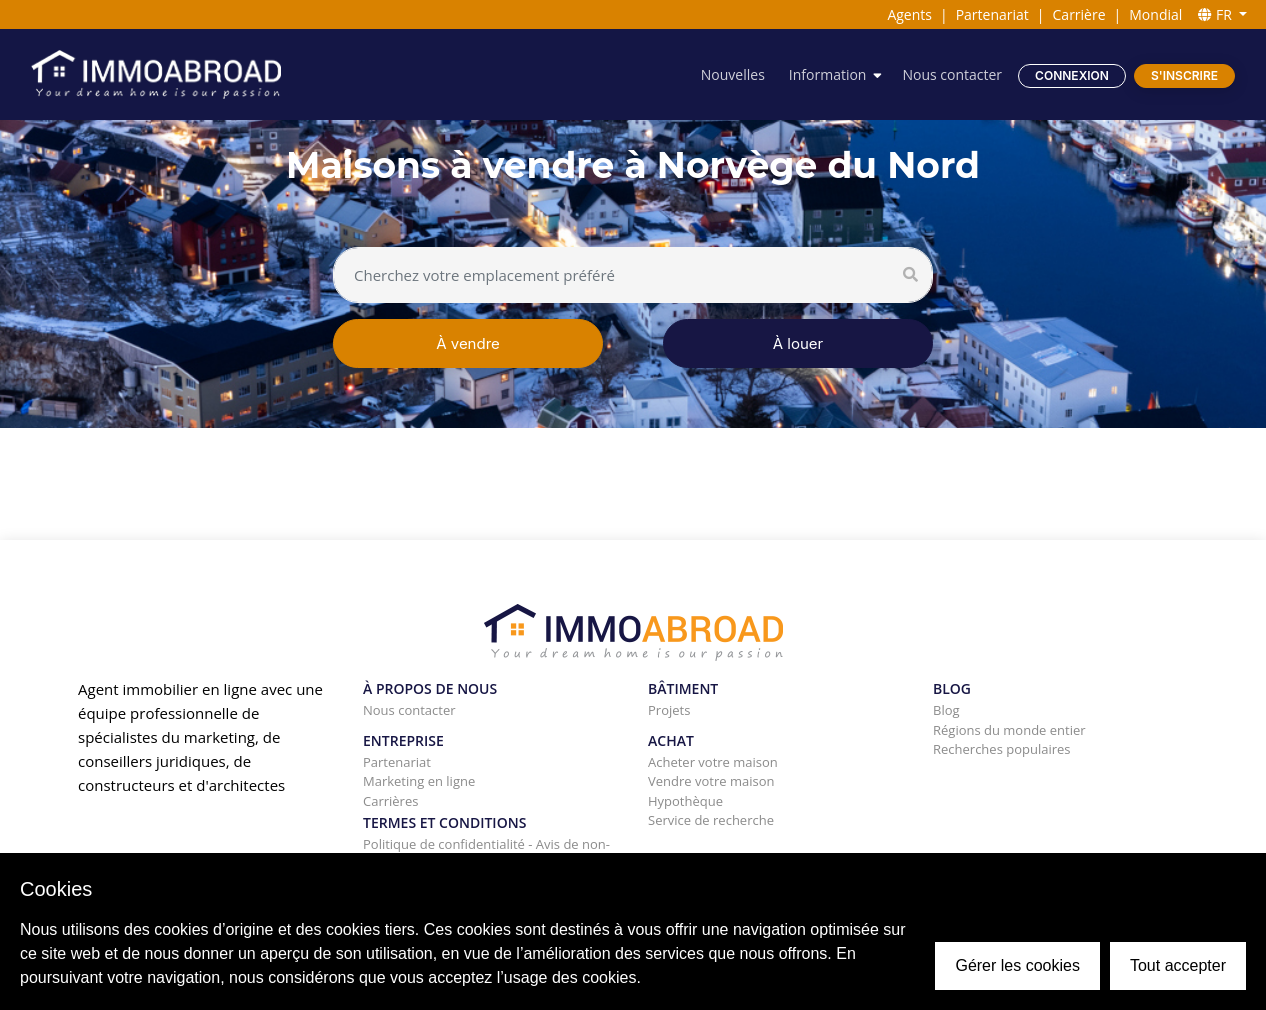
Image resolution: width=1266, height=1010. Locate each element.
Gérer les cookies (1017, 965)
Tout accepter (1178, 965)
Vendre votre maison (711, 781)
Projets (669, 710)
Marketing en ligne (419, 781)
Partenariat (992, 14)
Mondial (1155, 14)
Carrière (1079, 14)
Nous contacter (952, 74)
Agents (909, 14)
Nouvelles (733, 74)
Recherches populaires (1002, 749)
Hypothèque (685, 801)
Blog (946, 710)
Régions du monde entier (1009, 730)
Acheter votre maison (713, 762)
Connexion (1072, 75)
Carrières (390, 801)
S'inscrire (1184, 75)
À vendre (468, 343)
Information (828, 74)
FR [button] (1216, 14)
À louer (798, 343)
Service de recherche (711, 820)
